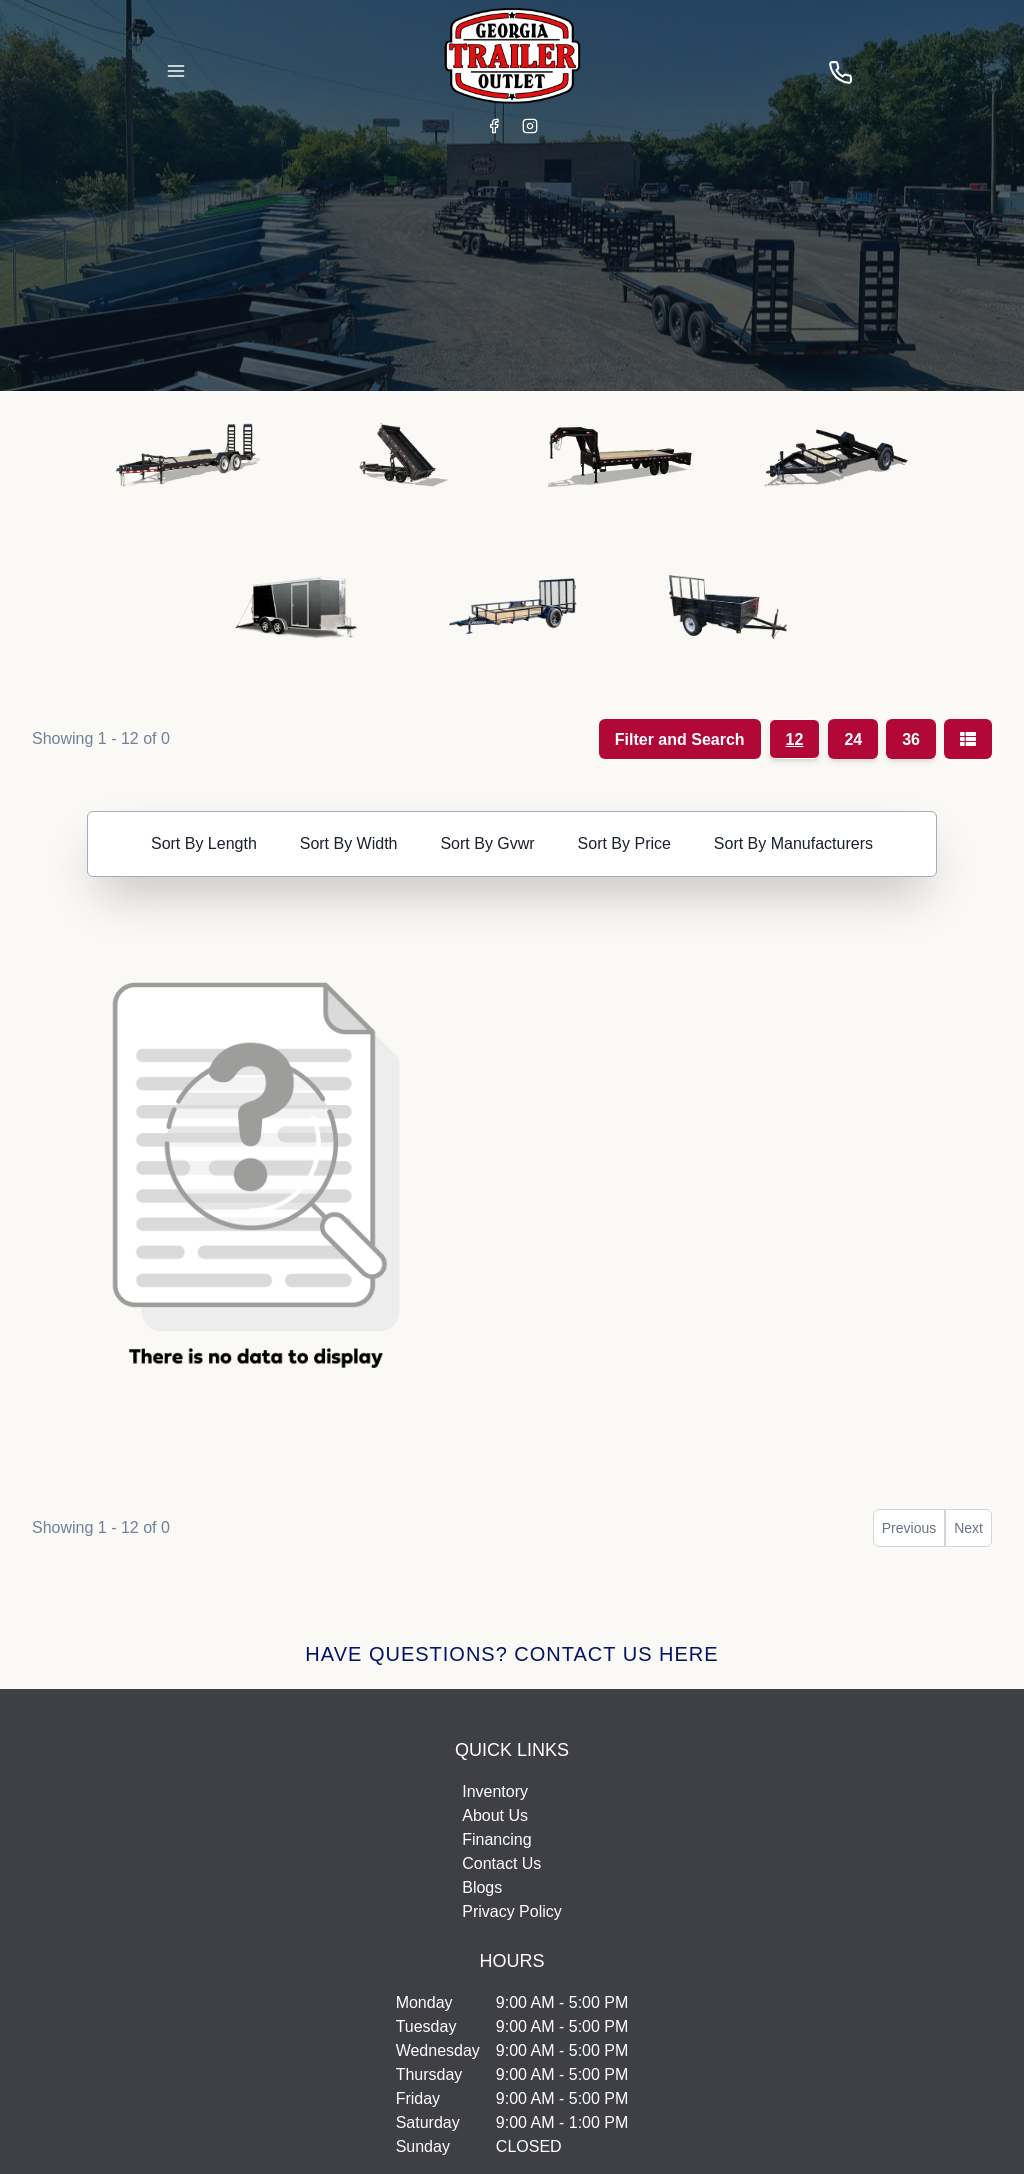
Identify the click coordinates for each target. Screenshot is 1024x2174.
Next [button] (968, 1528)
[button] (188, 463)
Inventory (495, 1791)
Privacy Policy (512, 1911)
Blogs (482, 1887)
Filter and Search (680, 739)
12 (795, 739)
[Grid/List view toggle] (968, 739)
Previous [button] (909, 1528)
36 (911, 739)
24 (853, 739)
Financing (496, 1839)
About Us (495, 1815)
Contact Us (501, 1863)
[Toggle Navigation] (176, 71)
